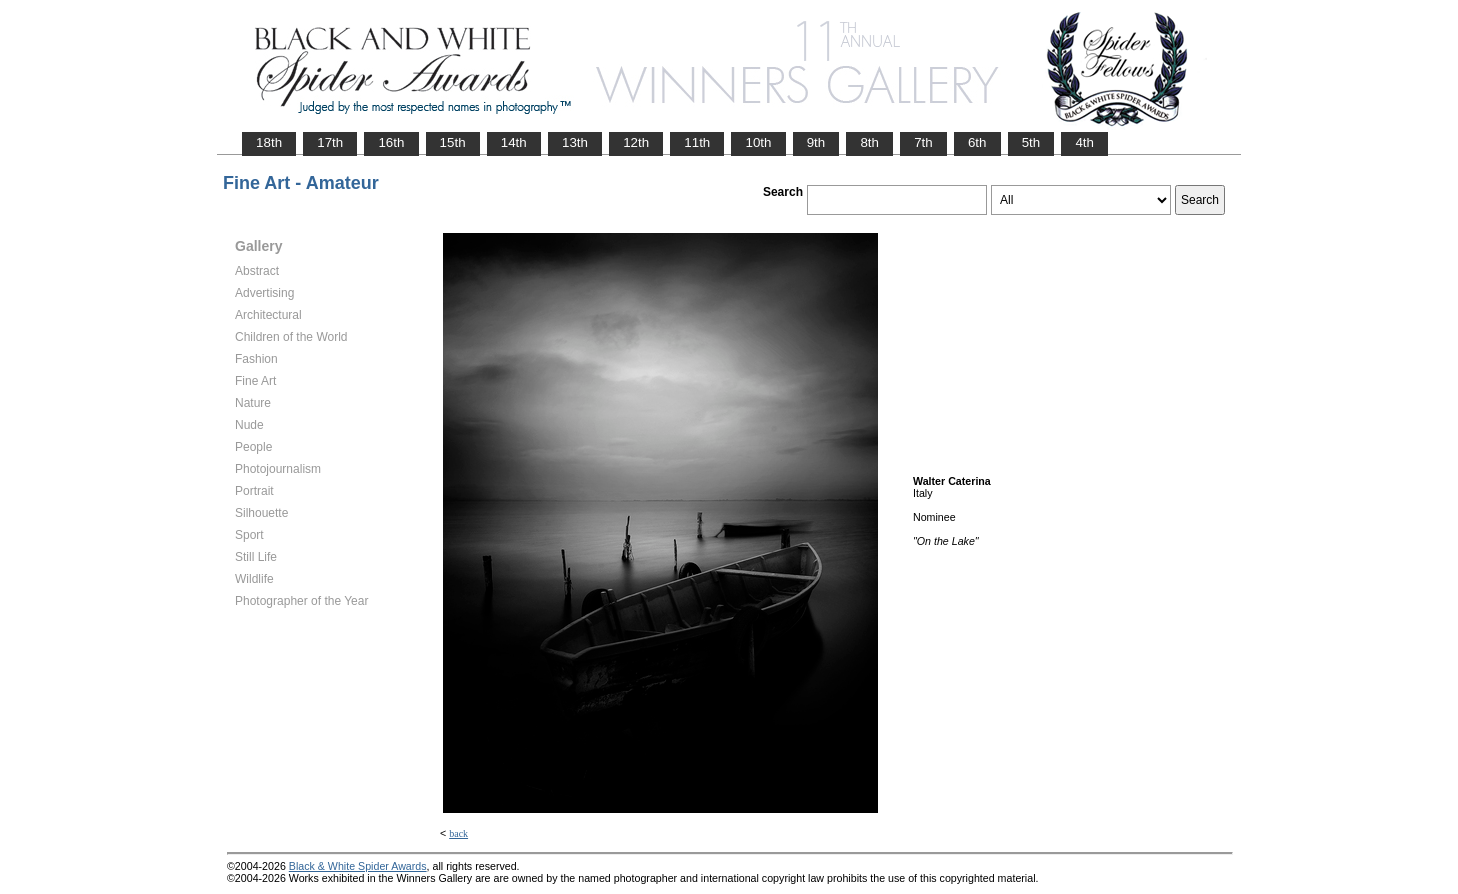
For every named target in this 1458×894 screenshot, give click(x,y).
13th (575, 142)
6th (977, 142)
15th (453, 142)
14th (514, 142)
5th (1031, 142)
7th (923, 142)
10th (758, 142)
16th (391, 142)
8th (869, 142)
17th (330, 142)
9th (816, 142)
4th (1084, 142)
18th (269, 142)
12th (636, 142)
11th (697, 142)
